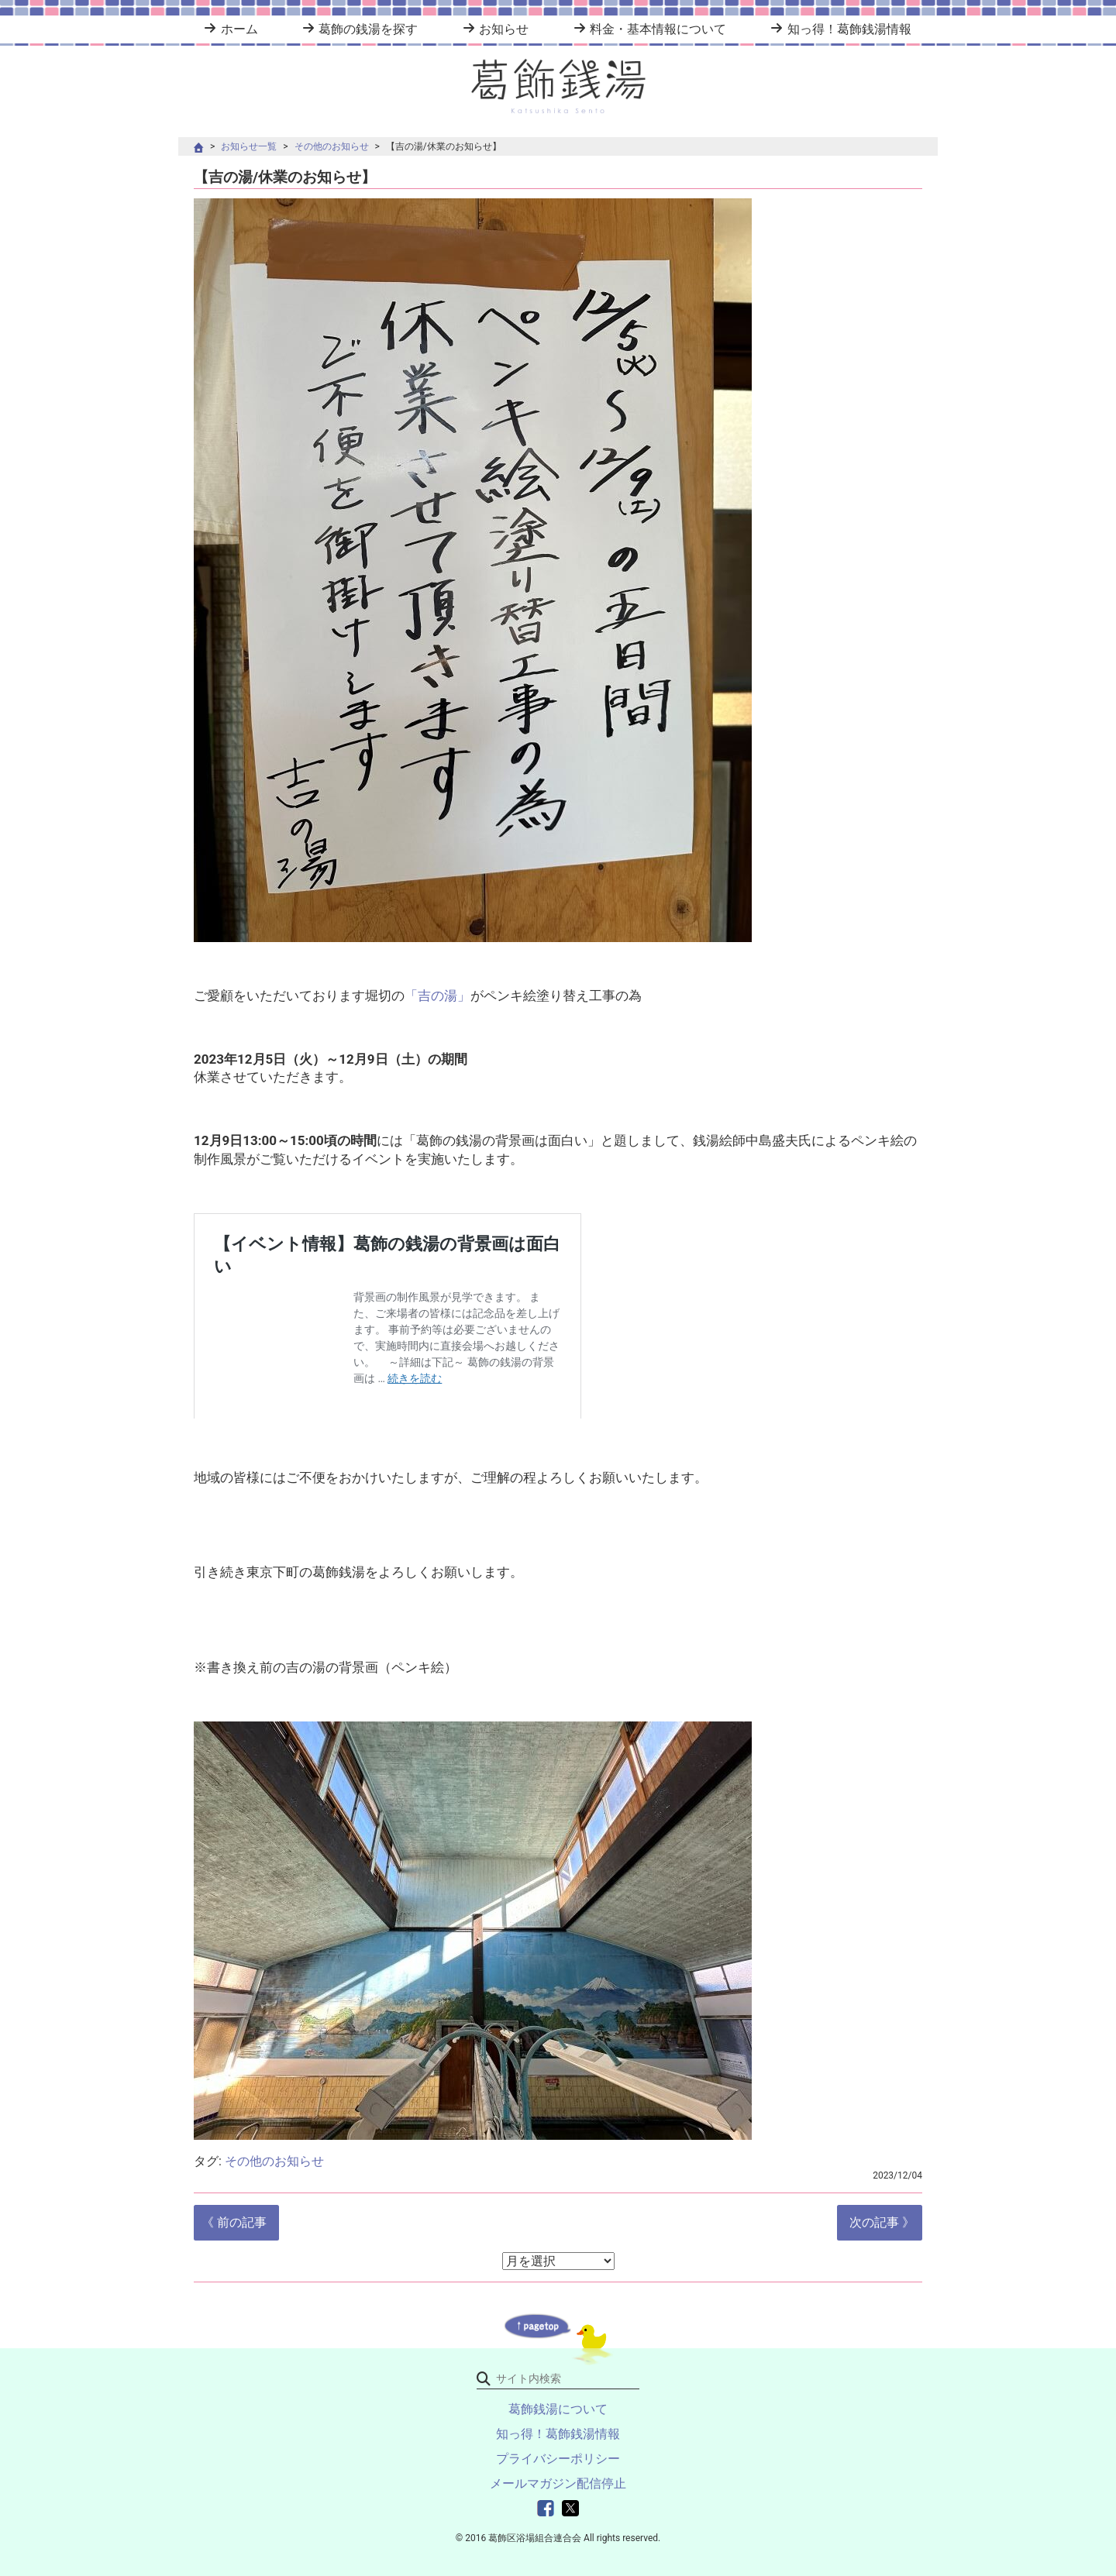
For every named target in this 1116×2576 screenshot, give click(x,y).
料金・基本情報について (658, 29)
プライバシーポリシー (558, 2458)
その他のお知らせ (331, 146)
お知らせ (504, 29)
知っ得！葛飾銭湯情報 (849, 29)
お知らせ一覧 (249, 146)
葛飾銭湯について (558, 2409)
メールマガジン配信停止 (558, 2483)
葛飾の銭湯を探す (368, 29)
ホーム (239, 29)
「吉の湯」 (437, 995)
